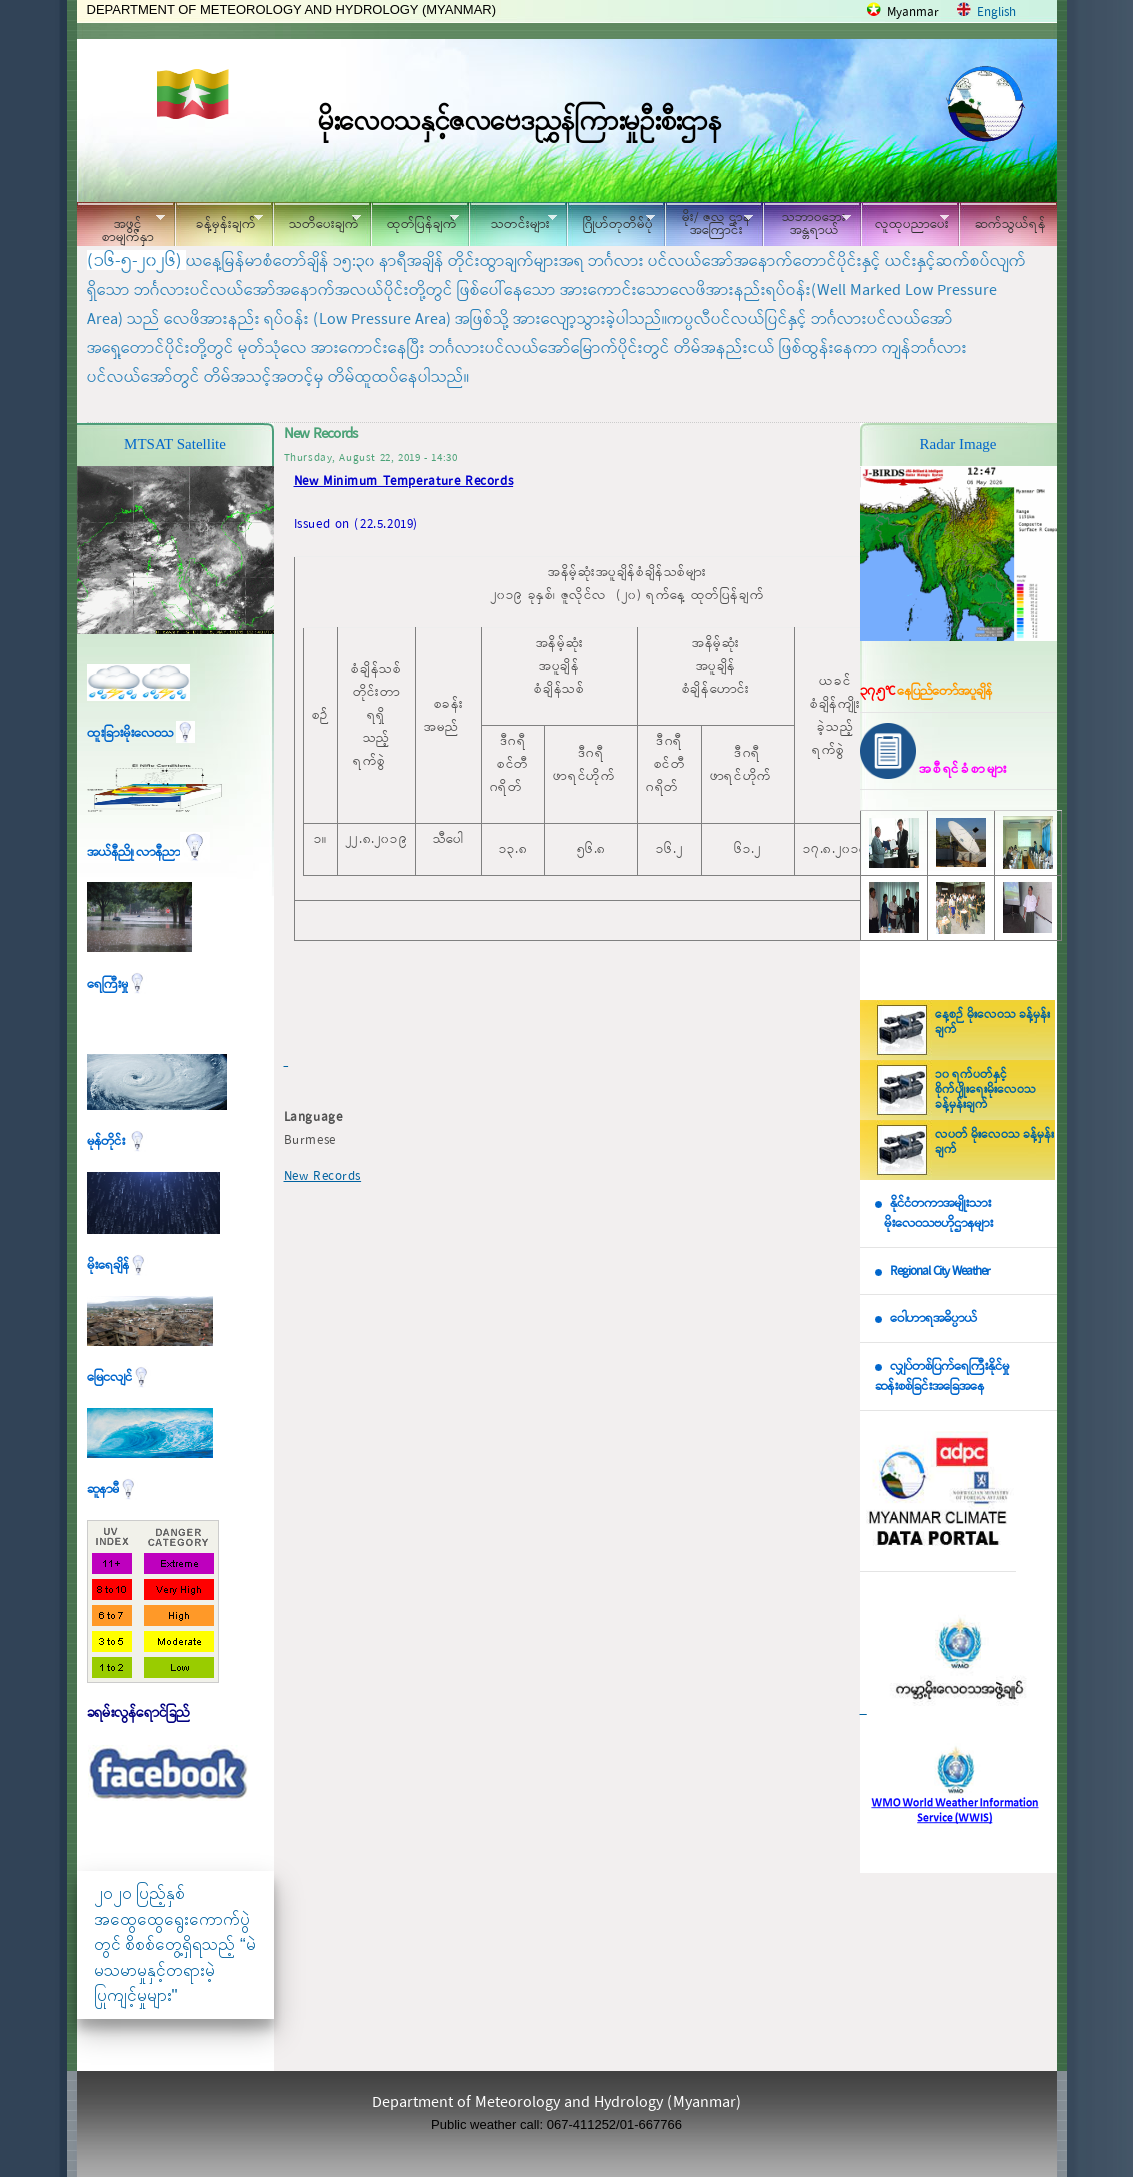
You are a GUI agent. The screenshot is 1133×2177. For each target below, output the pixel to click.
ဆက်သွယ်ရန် (1010, 224)
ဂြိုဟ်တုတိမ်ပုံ (611, 221)
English (996, 12)
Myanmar (913, 12)
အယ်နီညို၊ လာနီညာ (148, 852)
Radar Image (957, 444)
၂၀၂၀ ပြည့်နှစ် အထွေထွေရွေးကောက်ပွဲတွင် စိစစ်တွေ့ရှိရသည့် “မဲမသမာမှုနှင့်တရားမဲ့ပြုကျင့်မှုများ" (175, 1944)
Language (313, 1117)
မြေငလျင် (119, 1377)
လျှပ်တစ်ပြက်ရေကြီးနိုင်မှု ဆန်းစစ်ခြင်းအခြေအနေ (942, 1377)
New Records (323, 1176)
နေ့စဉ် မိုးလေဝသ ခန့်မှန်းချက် (992, 1022)
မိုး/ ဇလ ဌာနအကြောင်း (709, 224)
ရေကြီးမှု (117, 984)
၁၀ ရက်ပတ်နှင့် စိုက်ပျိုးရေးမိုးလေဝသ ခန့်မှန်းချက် (985, 1090)
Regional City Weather (940, 1271)
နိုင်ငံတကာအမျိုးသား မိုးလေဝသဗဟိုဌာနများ (934, 1214)
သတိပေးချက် (317, 221)
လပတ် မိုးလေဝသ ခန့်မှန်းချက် (994, 1142)
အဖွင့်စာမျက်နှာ (121, 227)
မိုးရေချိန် (117, 1265)
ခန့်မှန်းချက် (219, 221)
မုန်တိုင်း (117, 1141)
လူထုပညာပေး (905, 221)
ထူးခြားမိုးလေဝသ (141, 733)
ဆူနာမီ (112, 1489)
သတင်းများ (513, 221)
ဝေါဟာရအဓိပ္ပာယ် (933, 1318)
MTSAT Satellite (175, 444)
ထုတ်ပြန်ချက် (415, 221)
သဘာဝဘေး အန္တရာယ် (807, 224)
